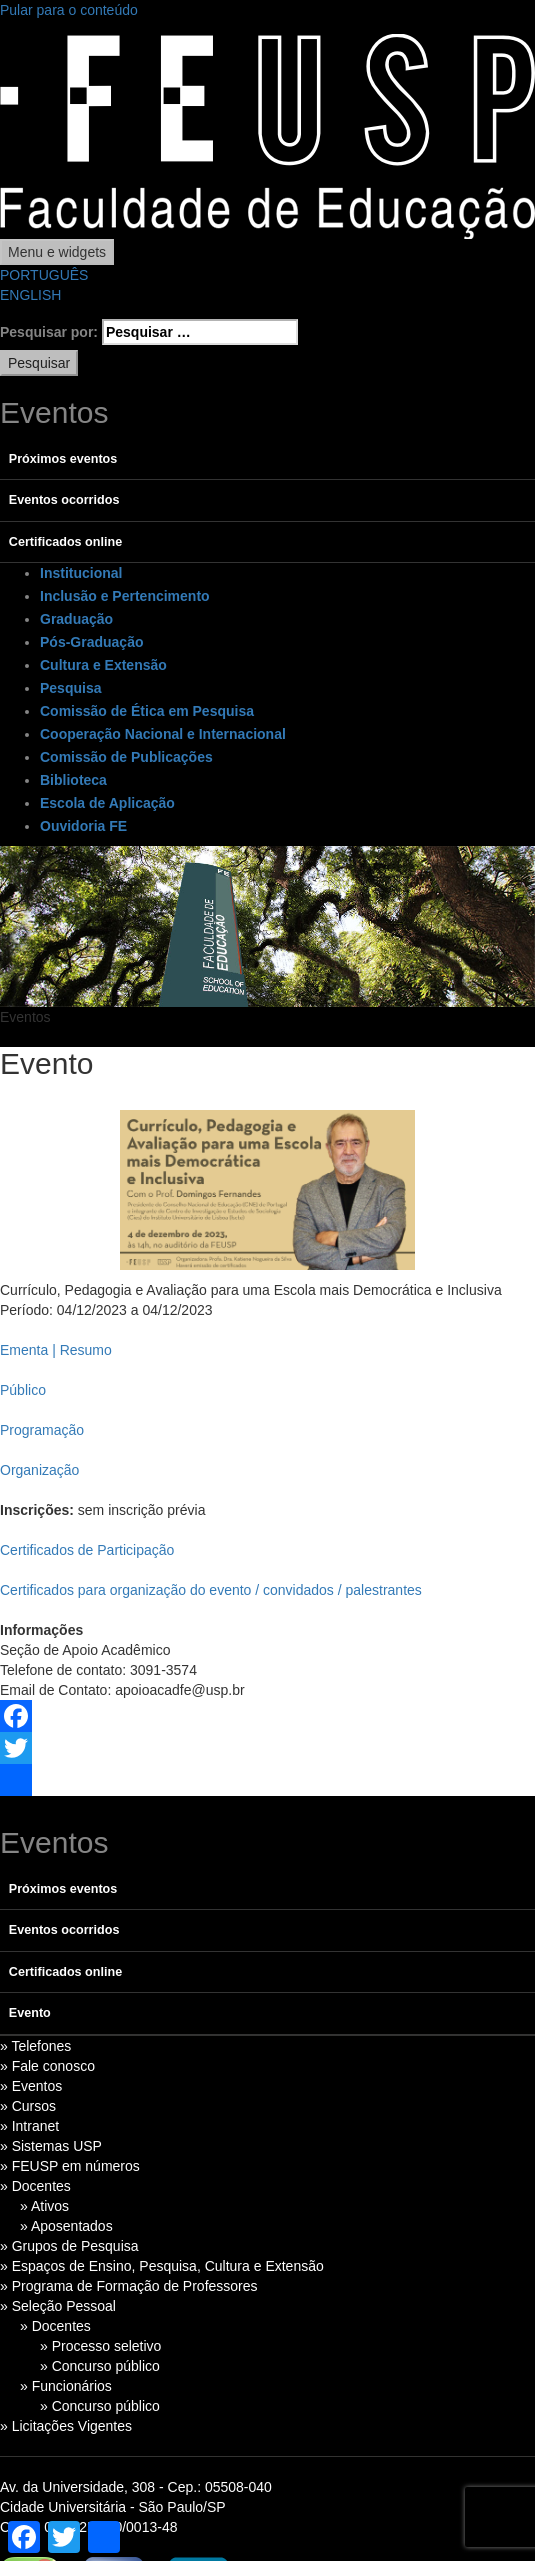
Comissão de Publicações (126, 757)
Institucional (81, 573)
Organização (39, 1470)
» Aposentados (66, 2226)
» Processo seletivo (100, 2346)
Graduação (76, 619)
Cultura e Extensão (103, 665)
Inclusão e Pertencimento (125, 596)
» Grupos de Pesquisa (69, 2246)
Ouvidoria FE (83, 826)
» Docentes (35, 2186)
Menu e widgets (57, 252)
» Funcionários (66, 2386)
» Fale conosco (47, 2066)
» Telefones (35, 2046)
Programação (42, 1430)
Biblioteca (73, 780)
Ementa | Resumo (56, 1350)
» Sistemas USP (51, 2146)
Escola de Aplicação (107, 803)
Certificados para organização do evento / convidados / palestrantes (211, 1590)
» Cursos (28, 2106)
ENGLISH (30, 295)
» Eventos (31, 2086)
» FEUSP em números (70, 2166)
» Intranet (29, 2126)
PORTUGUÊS (44, 275)
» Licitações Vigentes (66, 2426)
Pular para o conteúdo (69, 10)
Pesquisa (70, 688)
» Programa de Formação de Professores (129, 2286)
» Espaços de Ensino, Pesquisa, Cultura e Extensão (162, 2266)
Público (23, 1390)
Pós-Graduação (91, 642)
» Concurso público (100, 2366)
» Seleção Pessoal (58, 2306)
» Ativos (44, 2206)
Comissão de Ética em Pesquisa (147, 711)
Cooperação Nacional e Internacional (163, 734)
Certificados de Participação (87, 1550)
